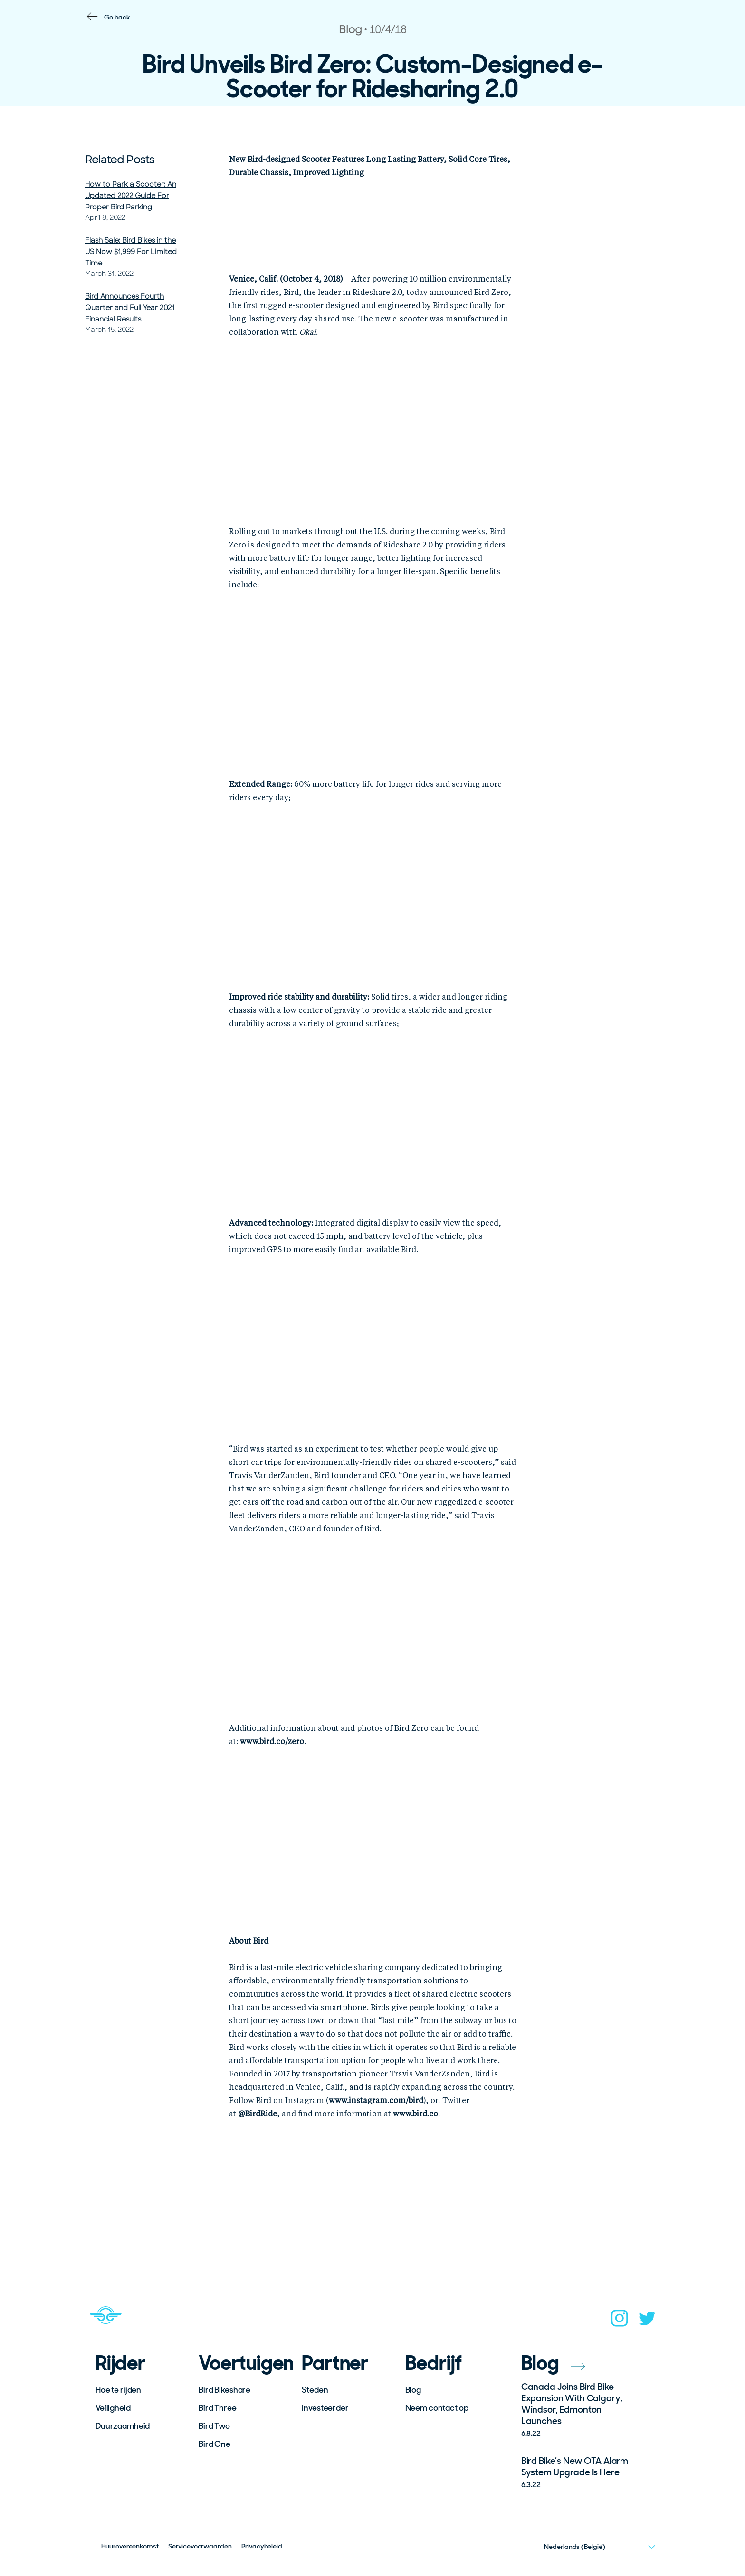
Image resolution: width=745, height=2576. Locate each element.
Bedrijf (433, 2363)
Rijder (120, 2363)
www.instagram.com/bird (376, 2101)
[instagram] (619, 2321)
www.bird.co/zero (272, 1742)
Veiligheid (113, 2408)
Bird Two (214, 2426)
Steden (315, 2390)
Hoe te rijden (118, 2390)
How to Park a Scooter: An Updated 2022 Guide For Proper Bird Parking (130, 195)
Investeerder (325, 2408)
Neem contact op (436, 2408)
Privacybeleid (261, 2546)
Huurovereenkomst (130, 2546)
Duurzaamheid (123, 2426)
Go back (117, 17)
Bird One (214, 2444)
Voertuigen (244, 2363)
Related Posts (119, 159)
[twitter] (647, 2321)
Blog (413, 2390)
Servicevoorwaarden (200, 2546)
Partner (335, 2363)
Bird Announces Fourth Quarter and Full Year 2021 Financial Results (129, 307)
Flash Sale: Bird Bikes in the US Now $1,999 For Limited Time (131, 251)
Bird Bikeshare (224, 2390)
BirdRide (256, 2114)
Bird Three (218, 2408)
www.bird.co (414, 2114)
